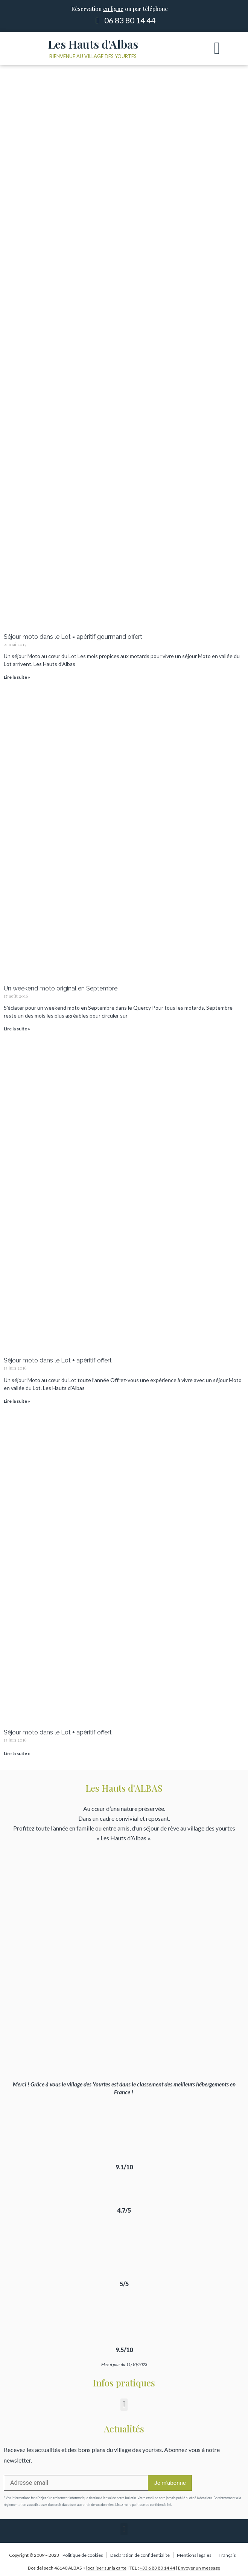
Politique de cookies (82, 2555)
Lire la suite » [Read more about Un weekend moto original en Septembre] (17, 1029)
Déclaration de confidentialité (140, 2555)
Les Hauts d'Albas (93, 44)
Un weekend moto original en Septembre (60, 988)
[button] (217, 48)
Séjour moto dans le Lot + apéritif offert (58, 1360)
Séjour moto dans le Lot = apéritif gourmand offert (73, 636)
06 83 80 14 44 (129, 20)
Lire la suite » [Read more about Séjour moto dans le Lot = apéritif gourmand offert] (17, 677)
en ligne (113, 8)
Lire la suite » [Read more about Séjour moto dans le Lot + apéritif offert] (17, 1401)
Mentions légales (194, 2555)
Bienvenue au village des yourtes (93, 56)
